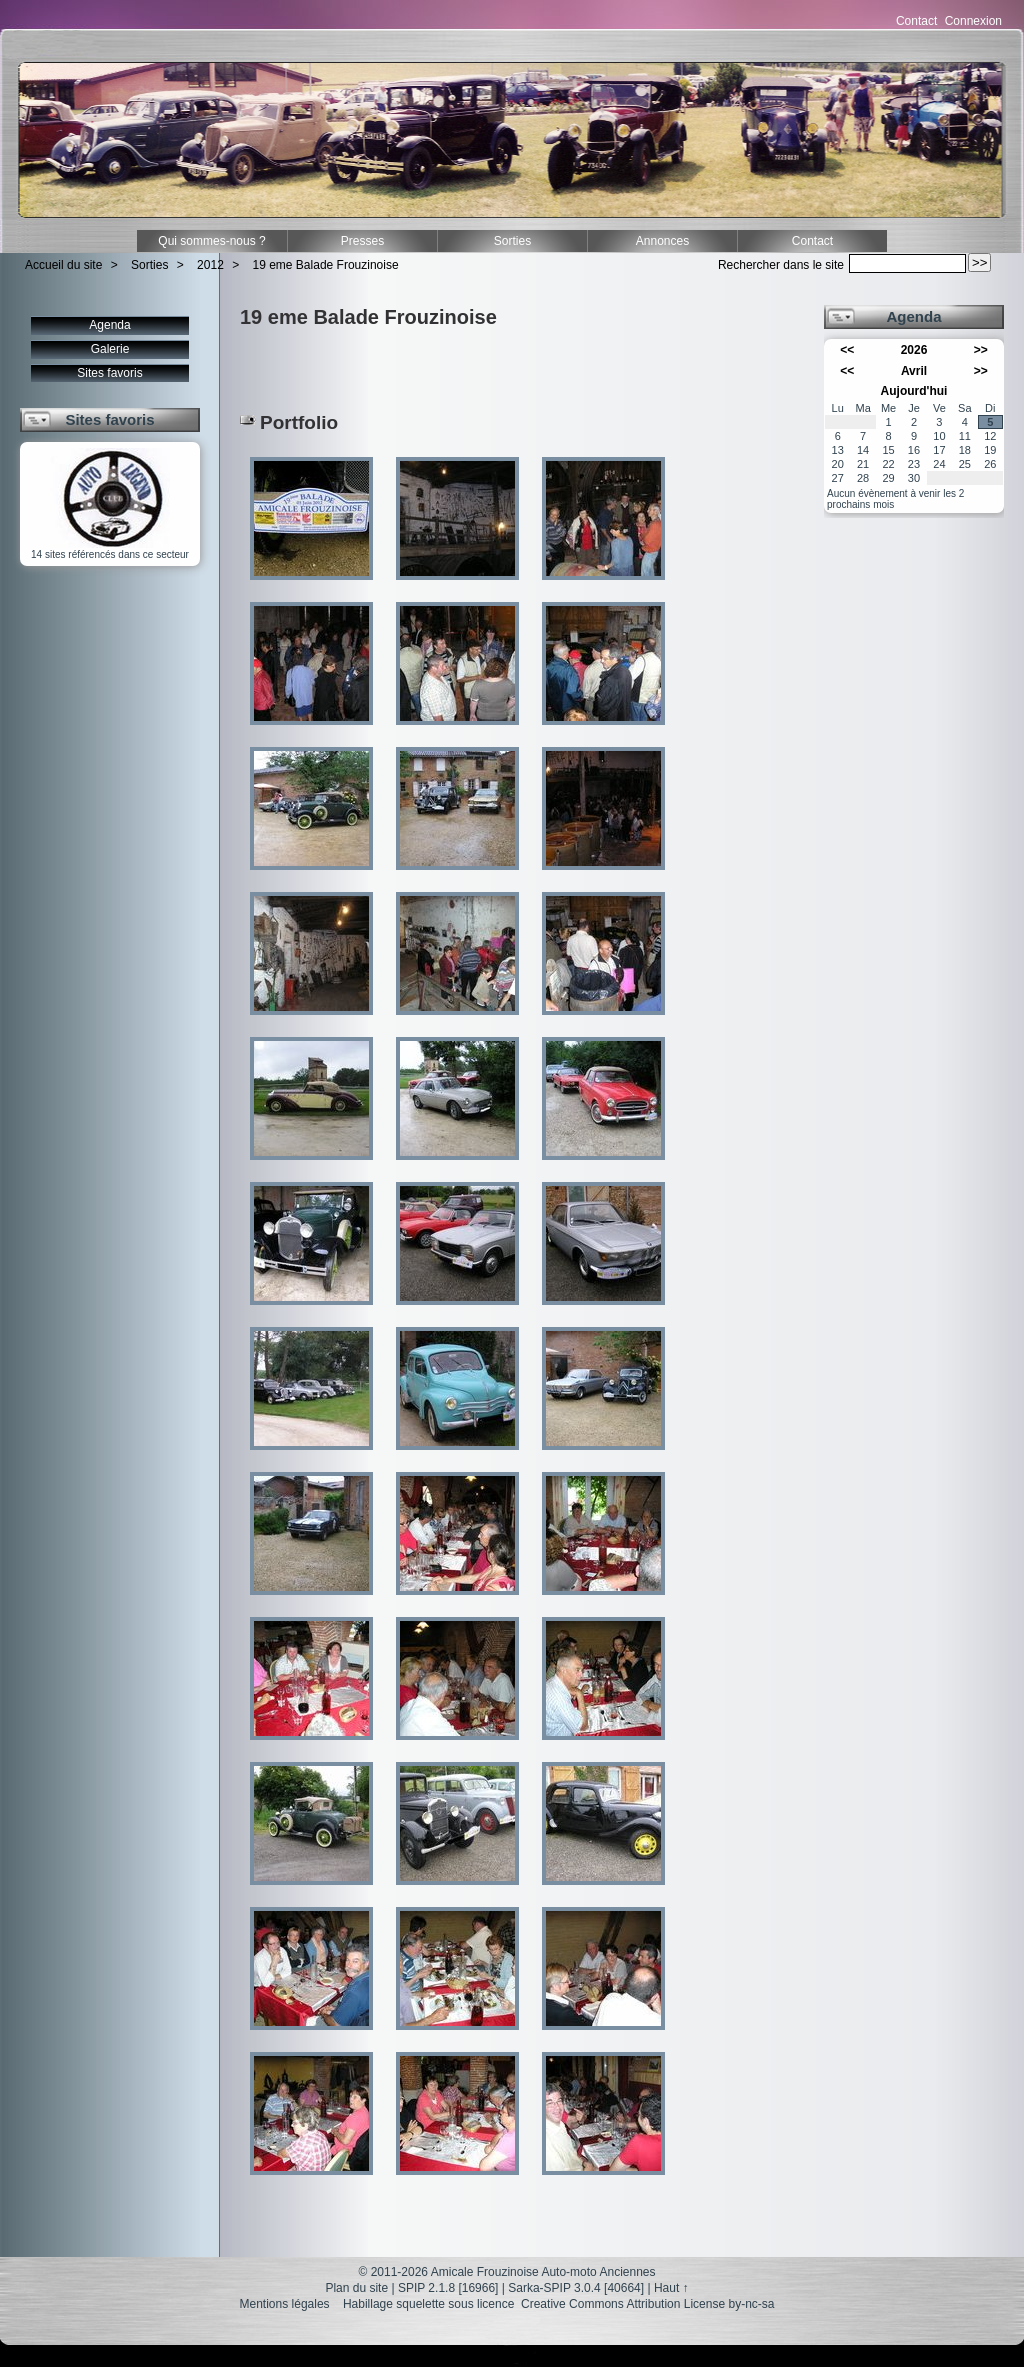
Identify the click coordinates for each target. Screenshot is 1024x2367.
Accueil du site (63, 265)
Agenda (109, 325)
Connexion (973, 21)
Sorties (512, 241)
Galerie (110, 349)
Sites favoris (109, 373)
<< (847, 350)
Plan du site (356, 2288)
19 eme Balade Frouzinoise (326, 265)
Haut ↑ (671, 2288)
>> (981, 350)
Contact (916, 21)
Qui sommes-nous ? (211, 241)
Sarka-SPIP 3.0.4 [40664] (576, 2288)
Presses (362, 241)
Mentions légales (285, 2304)
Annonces (662, 241)
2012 (210, 265)
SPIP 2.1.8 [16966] (448, 2288)
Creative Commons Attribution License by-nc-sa (647, 2304)
